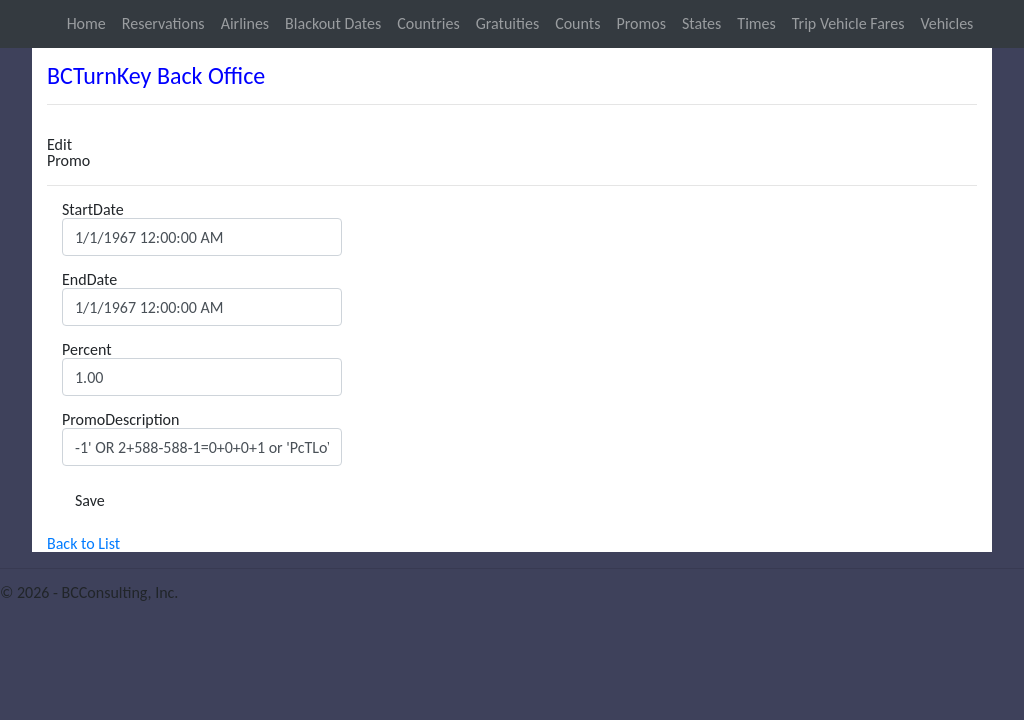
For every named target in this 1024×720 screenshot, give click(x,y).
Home (86, 23)
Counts (577, 23)
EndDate (89, 280)
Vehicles (946, 23)
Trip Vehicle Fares (848, 23)
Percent (87, 350)
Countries (428, 23)
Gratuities (507, 23)
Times (756, 23)
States (701, 23)
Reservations (163, 23)
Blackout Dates (333, 23)
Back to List (83, 543)
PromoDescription (120, 420)
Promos (641, 23)
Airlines (245, 23)
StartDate (93, 210)
